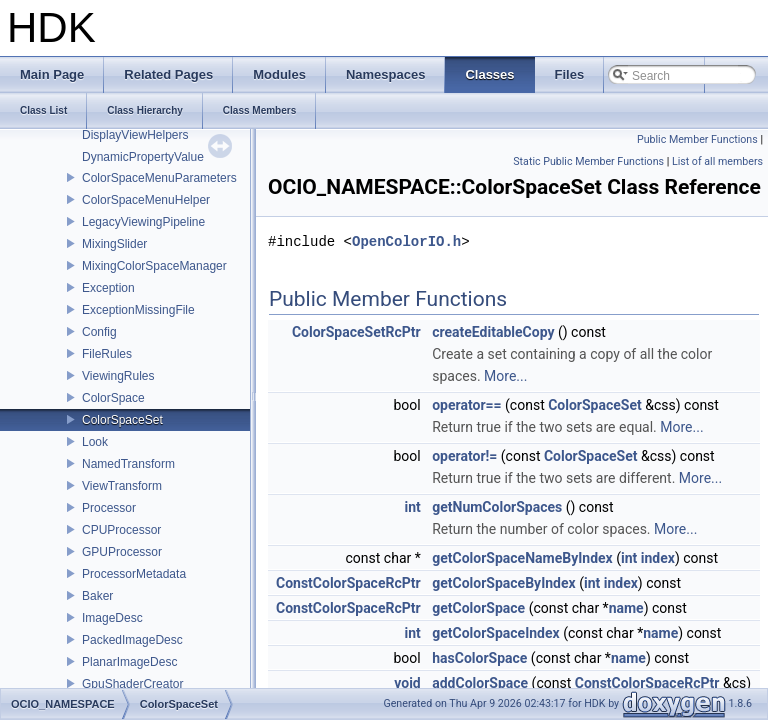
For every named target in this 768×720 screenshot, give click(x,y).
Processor (109, 508)
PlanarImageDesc (129, 662)
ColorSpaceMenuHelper (146, 200)
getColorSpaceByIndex (503, 583)
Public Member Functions (697, 139)
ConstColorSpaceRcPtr (348, 583)
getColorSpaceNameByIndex (522, 558)
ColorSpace (113, 398)
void (407, 683)
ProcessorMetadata (134, 574)
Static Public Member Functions (588, 161)
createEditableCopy (493, 332)
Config (99, 332)
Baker (97, 596)
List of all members (717, 161)
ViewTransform (122, 486)
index (658, 558)
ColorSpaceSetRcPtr (356, 332)
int (412, 507)
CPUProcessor (121, 530)
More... (505, 376)
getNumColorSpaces (497, 507)
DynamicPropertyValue (143, 157)
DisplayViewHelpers (135, 135)
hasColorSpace (479, 658)
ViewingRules (118, 376)
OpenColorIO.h (406, 241)
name (626, 608)
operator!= (464, 456)
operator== (466, 405)
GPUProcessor (122, 552)
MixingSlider (114, 244)
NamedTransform (128, 464)
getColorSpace (478, 608)
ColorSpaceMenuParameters (159, 178)
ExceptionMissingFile (138, 310)
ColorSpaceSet (122, 420)
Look (95, 442)
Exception (108, 288)
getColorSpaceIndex (495, 633)
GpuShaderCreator (132, 684)
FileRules (107, 354)
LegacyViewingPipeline (143, 222)
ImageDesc (112, 618)
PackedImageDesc (132, 640)
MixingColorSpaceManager (154, 266)
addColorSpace (480, 683)
